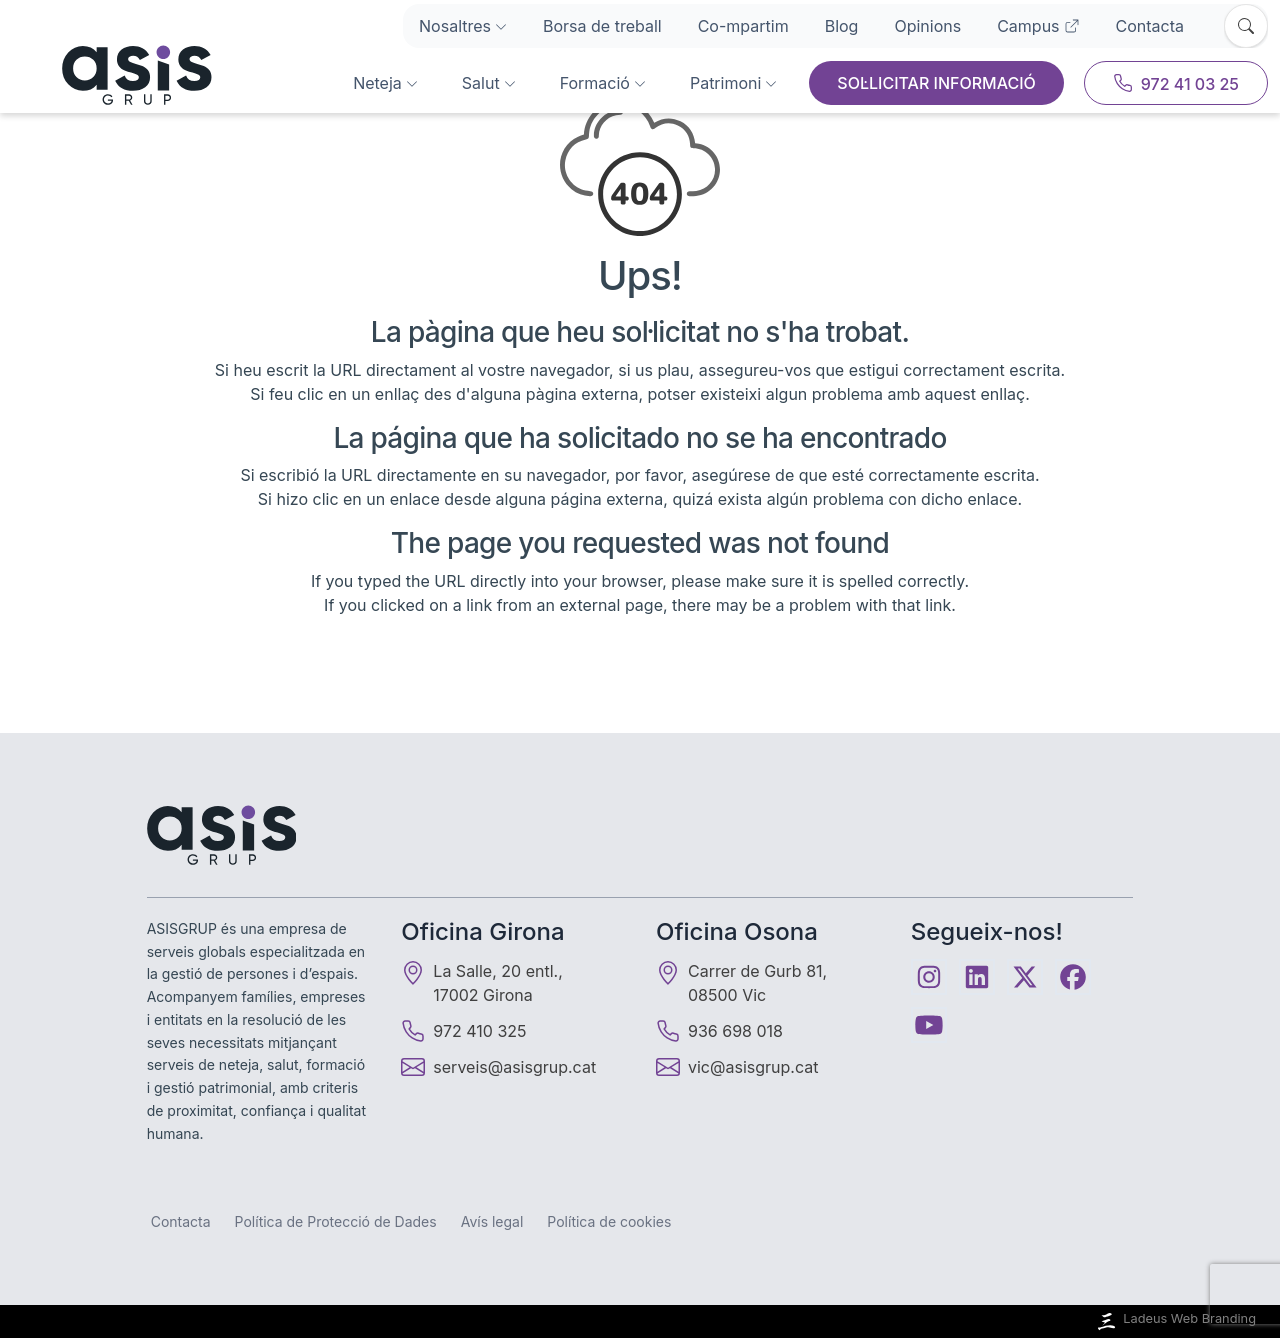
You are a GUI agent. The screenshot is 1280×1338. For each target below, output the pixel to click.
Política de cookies (609, 1221)
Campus (1038, 26)
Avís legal (492, 1221)
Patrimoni (733, 83)
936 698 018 (719, 1031)
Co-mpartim (743, 26)
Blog (842, 26)
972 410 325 (463, 1031)
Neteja (385, 83)
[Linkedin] (977, 977)
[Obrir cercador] (1246, 26)
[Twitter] (1025, 977)
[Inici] (112, 75)
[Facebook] (1073, 977)
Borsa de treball (602, 26)
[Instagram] (929, 977)
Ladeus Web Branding (1175, 1321)
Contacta (1150, 26)
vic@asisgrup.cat (753, 1067)
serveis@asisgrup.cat (514, 1067)
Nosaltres (463, 26)
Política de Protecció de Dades (336, 1221)
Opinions (927, 26)
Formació (603, 83)
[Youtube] (929, 1025)
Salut (489, 83)
